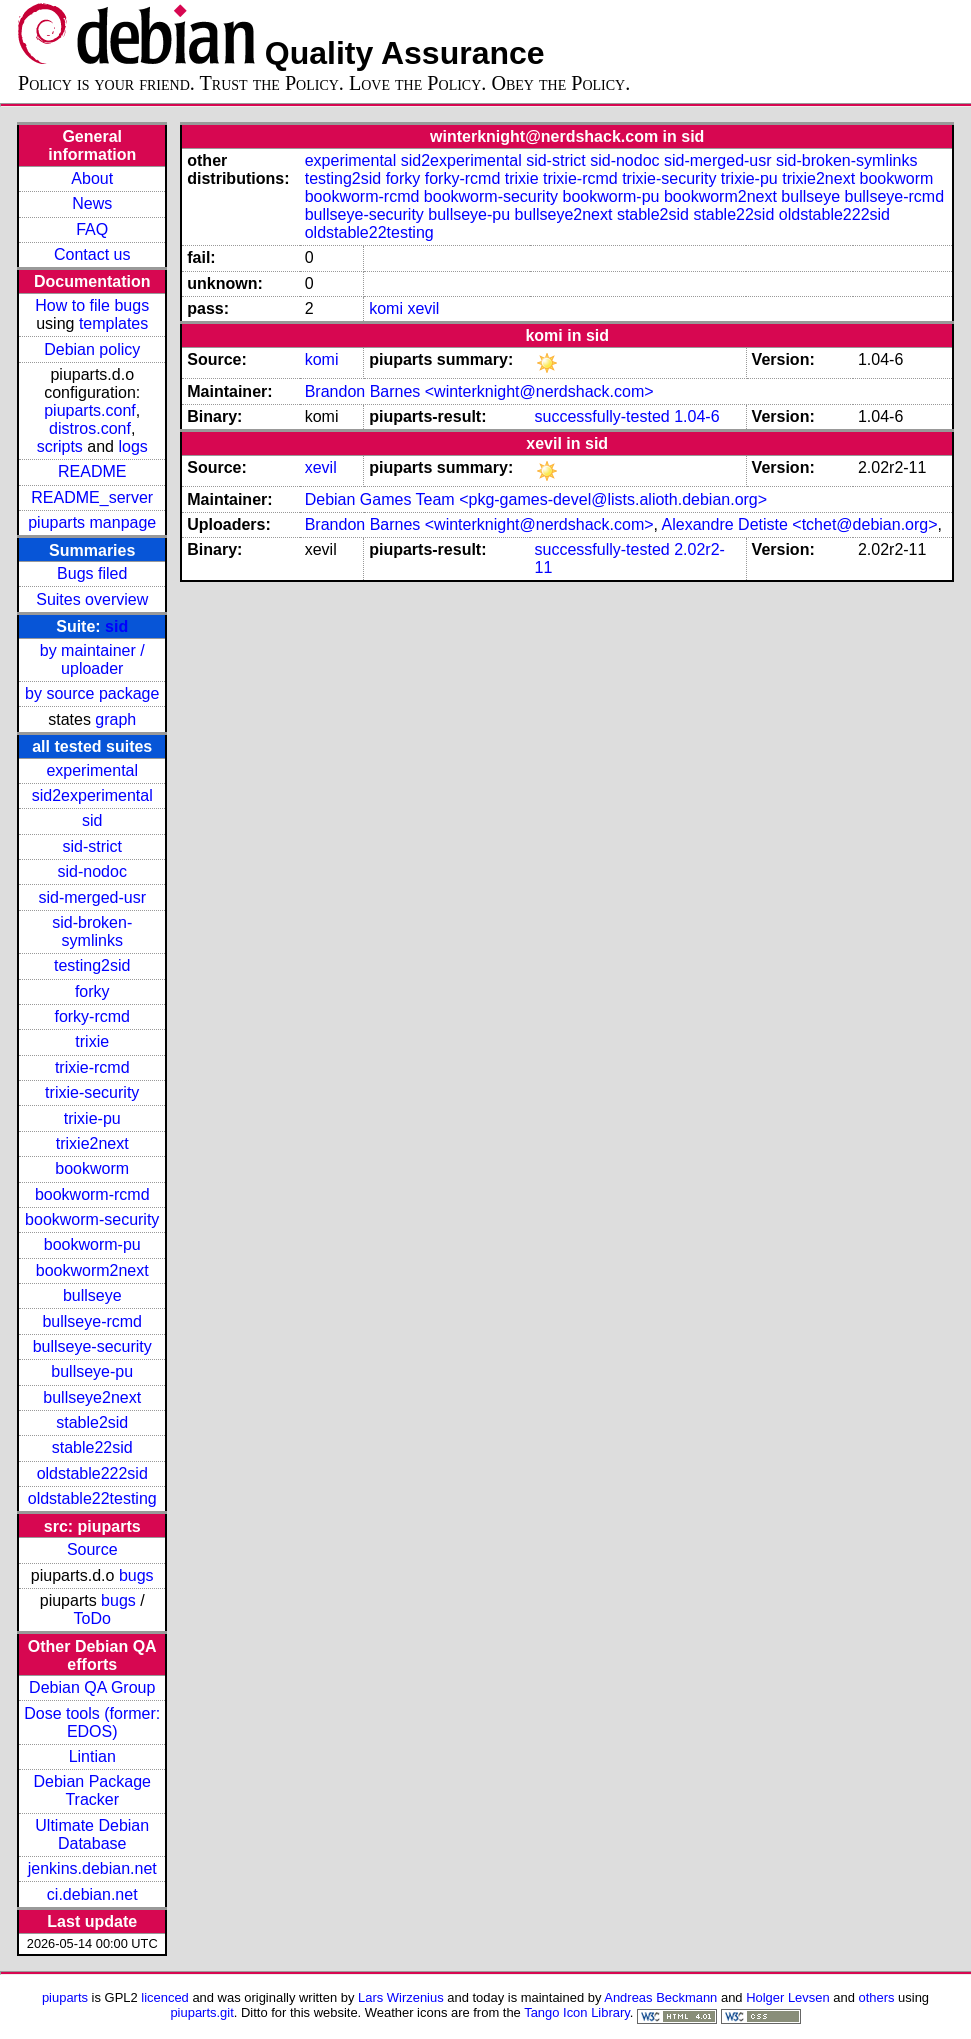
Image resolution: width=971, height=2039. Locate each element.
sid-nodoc (92, 871)
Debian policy (92, 349)
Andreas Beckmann (660, 1997)
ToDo (92, 1618)
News (92, 203)
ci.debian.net (92, 1894)
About (92, 178)
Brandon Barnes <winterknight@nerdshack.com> (479, 391)
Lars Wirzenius (401, 1997)
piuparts (65, 1997)
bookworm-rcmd (92, 1194)
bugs (136, 1575)
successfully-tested (602, 416)
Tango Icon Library (577, 2012)
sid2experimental (92, 795)
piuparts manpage (92, 522)
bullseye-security (92, 1346)
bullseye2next (92, 1397)
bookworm (92, 1168)
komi (386, 308)
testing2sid (92, 965)
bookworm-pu (92, 1244)
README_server (92, 497)
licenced (165, 1997)
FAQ (92, 229)
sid (116, 626)
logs (132, 446)
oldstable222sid (92, 1473)
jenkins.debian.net (92, 1868)
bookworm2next (92, 1270)
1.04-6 (696, 416)
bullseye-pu (92, 1371)
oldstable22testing (92, 1498)
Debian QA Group (92, 1687)
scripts (60, 446)
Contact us (92, 254)
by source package (92, 693)
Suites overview (92, 599)
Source (92, 1549)
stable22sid (92, 1447)
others (876, 1997)
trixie (92, 1041)
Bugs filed (92, 573)
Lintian (92, 1756)
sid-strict (92, 846)
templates (113, 323)
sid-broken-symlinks (92, 931)
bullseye (92, 1295)
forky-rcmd (92, 1016)
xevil (423, 308)
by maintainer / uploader (92, 659)
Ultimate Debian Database (92, 1834)
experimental (92, 770)
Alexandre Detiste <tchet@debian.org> (800, 524)
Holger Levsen (788, 1997)
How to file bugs (92, 305)
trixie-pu (92, 1118)
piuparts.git (201, 2012)
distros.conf (90, 428)
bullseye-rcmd (92, 1321)
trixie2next (92, 1143)
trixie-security (92, 1092)
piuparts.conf (90, 410)
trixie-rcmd (92, 1067)
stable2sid (92, 1422)
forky (92, 991)
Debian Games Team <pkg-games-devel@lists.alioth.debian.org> (536, 499)
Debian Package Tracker (92, 1790)
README (92, 471)
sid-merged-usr (92, 897)
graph (115, 719)
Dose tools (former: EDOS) (92, 1722)
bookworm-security (92, 1219)
